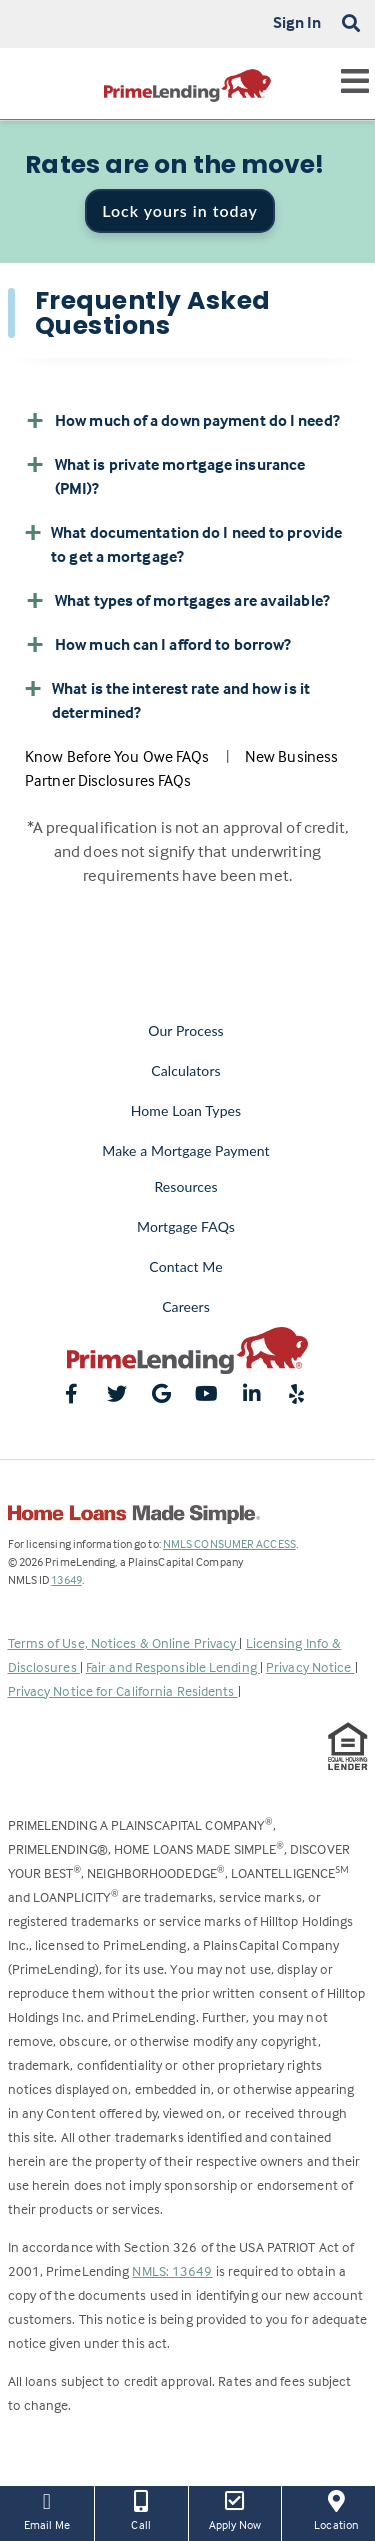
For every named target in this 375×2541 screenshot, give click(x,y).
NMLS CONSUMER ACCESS (229, 1543)
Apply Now (235, 2509)
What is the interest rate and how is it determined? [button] (167, 699)
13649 (66, 1579)
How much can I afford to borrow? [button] (158, 644)
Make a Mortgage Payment (185, 1150)
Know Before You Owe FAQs (117, 756)
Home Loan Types (186, 1110)
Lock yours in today (180, 210)
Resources (185, 1186)
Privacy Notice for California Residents (123, 1690)
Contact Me (185, 1266)
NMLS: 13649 (172, 2270)
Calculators (185, 1070)
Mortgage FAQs (186, 1226)
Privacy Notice (310, 1666)
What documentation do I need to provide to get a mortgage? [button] (183, 543)
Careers (186, 1306)
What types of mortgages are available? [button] (177, 600)
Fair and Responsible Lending (173, 1666)
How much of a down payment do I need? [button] (182, 420)
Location (336, 2509)
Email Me (47, 2509)
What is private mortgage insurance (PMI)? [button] (165, 475)
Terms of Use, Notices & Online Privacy (124, 1642)
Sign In (297, 22)
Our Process (186, 1030)
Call (141, 2509)
